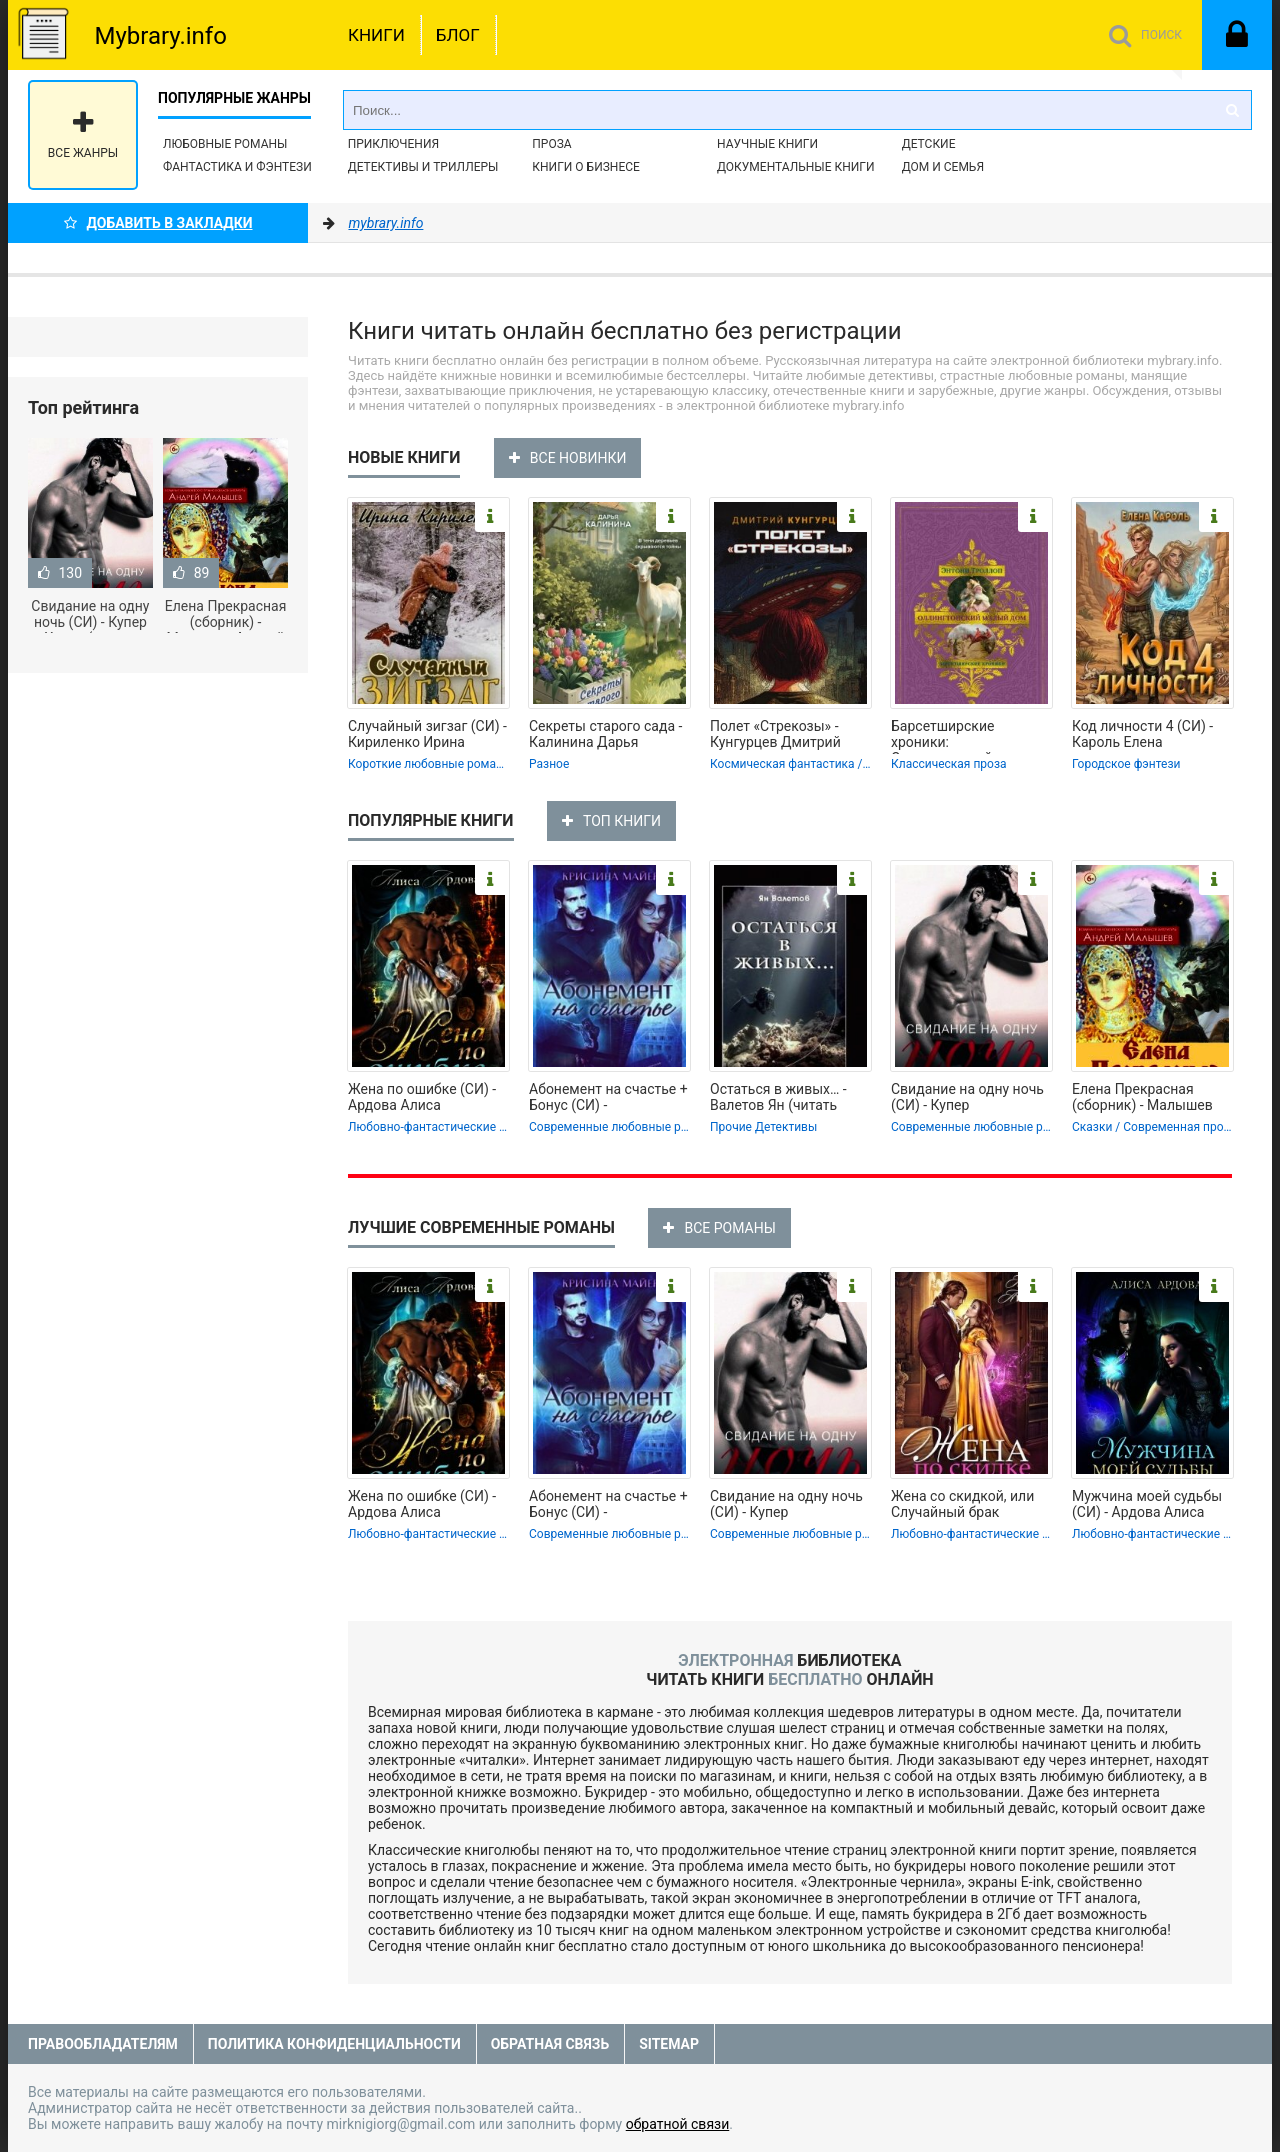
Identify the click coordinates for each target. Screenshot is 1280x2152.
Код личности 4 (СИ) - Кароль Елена (1142, 734)
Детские (929, 144)
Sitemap (669, 2044)
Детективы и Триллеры (423, 167)
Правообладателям (103, 2044)
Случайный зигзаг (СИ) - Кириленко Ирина (427, 734)
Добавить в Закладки (158, 223)
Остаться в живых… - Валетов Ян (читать (778, 1097)
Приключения (393, 144)
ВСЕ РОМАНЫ (719, 1228)
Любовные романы (225, 144)
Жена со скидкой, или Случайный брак (962, 1504)
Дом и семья (943, 167)
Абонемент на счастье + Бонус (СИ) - (608, 1097)
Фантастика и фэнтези (237, 167)
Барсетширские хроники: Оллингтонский (942, 736)
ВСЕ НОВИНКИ (568, 458)
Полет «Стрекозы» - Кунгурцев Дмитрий (775, 734)
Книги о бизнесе (586, 167)
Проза (551, 144)
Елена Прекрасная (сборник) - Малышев (1142, 1097)
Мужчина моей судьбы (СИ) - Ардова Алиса (1147, 1504)
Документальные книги (796, 167)
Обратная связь (550, 2044)
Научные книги (767, 144)
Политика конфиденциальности (334, 2044)
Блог (458, 35)
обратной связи (678, 2124)
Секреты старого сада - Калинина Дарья (605, 734)
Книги (376, 35)
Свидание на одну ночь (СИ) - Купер (967, 1097)
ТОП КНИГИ (611, 821)
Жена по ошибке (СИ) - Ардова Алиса (422, 1097)
